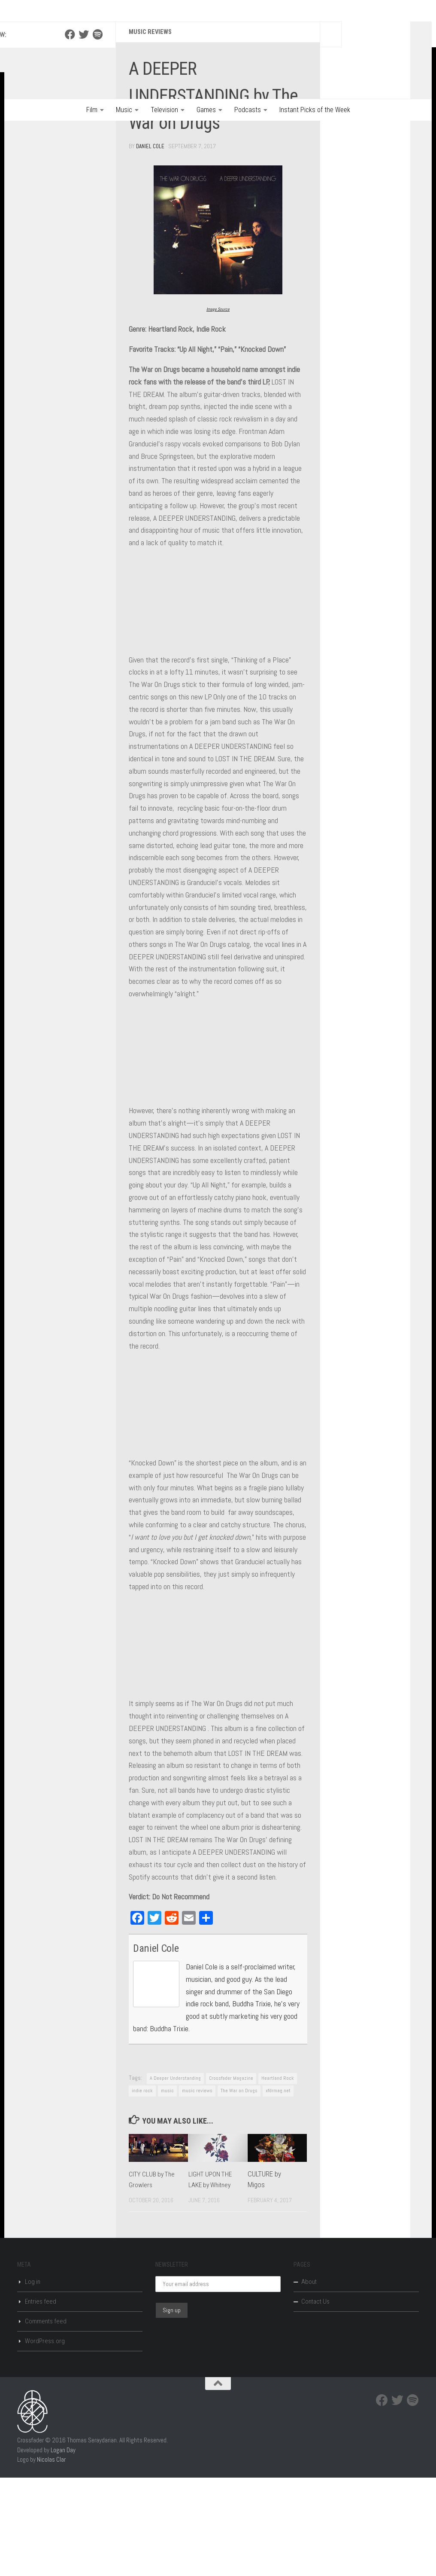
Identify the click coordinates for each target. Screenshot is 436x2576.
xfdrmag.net (278, 2188)
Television (164, 110)
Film (91, 110)
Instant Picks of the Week (314, 110)
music (167, 2188)
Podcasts (247, 110)
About (309, 2380)
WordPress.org (45, 2439)
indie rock (142, 2188)
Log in (32, 2380)
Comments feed (46, 2419)
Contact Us (315, 2400)
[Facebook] (70, 133)
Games (206, 110)
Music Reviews (152, 131)
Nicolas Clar (51, 2558)
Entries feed (40, 2400)
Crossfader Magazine (231, 2176)
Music (124, 110)
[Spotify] (97, 133)
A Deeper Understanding (175, 2176)
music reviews (197, 2188)
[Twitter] (84, 133)
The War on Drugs (239, 2188)
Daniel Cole (151, 245)
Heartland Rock (277, 2176)
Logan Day (63, 2548)
